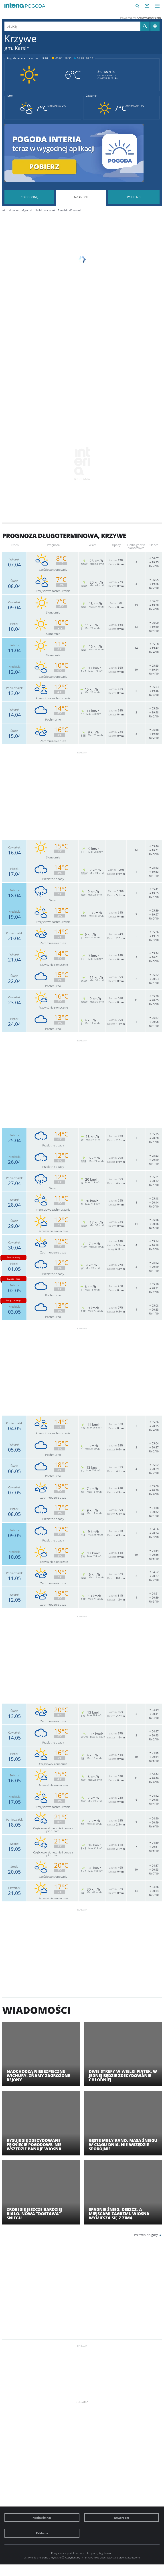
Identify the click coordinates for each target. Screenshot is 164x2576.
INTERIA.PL (87, 2557)
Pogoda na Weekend (134, 197)
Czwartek (91, 95)
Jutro (10, 95)
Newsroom (121, 2517)
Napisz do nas (41, 2517)
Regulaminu (105, 2553)
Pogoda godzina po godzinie (29, 197)
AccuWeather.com (149, 18)
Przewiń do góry (146, 2235)
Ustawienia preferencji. (37, 2557)
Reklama (42, 2533)
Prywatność (57, 2557)
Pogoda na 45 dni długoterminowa (80, 211)
